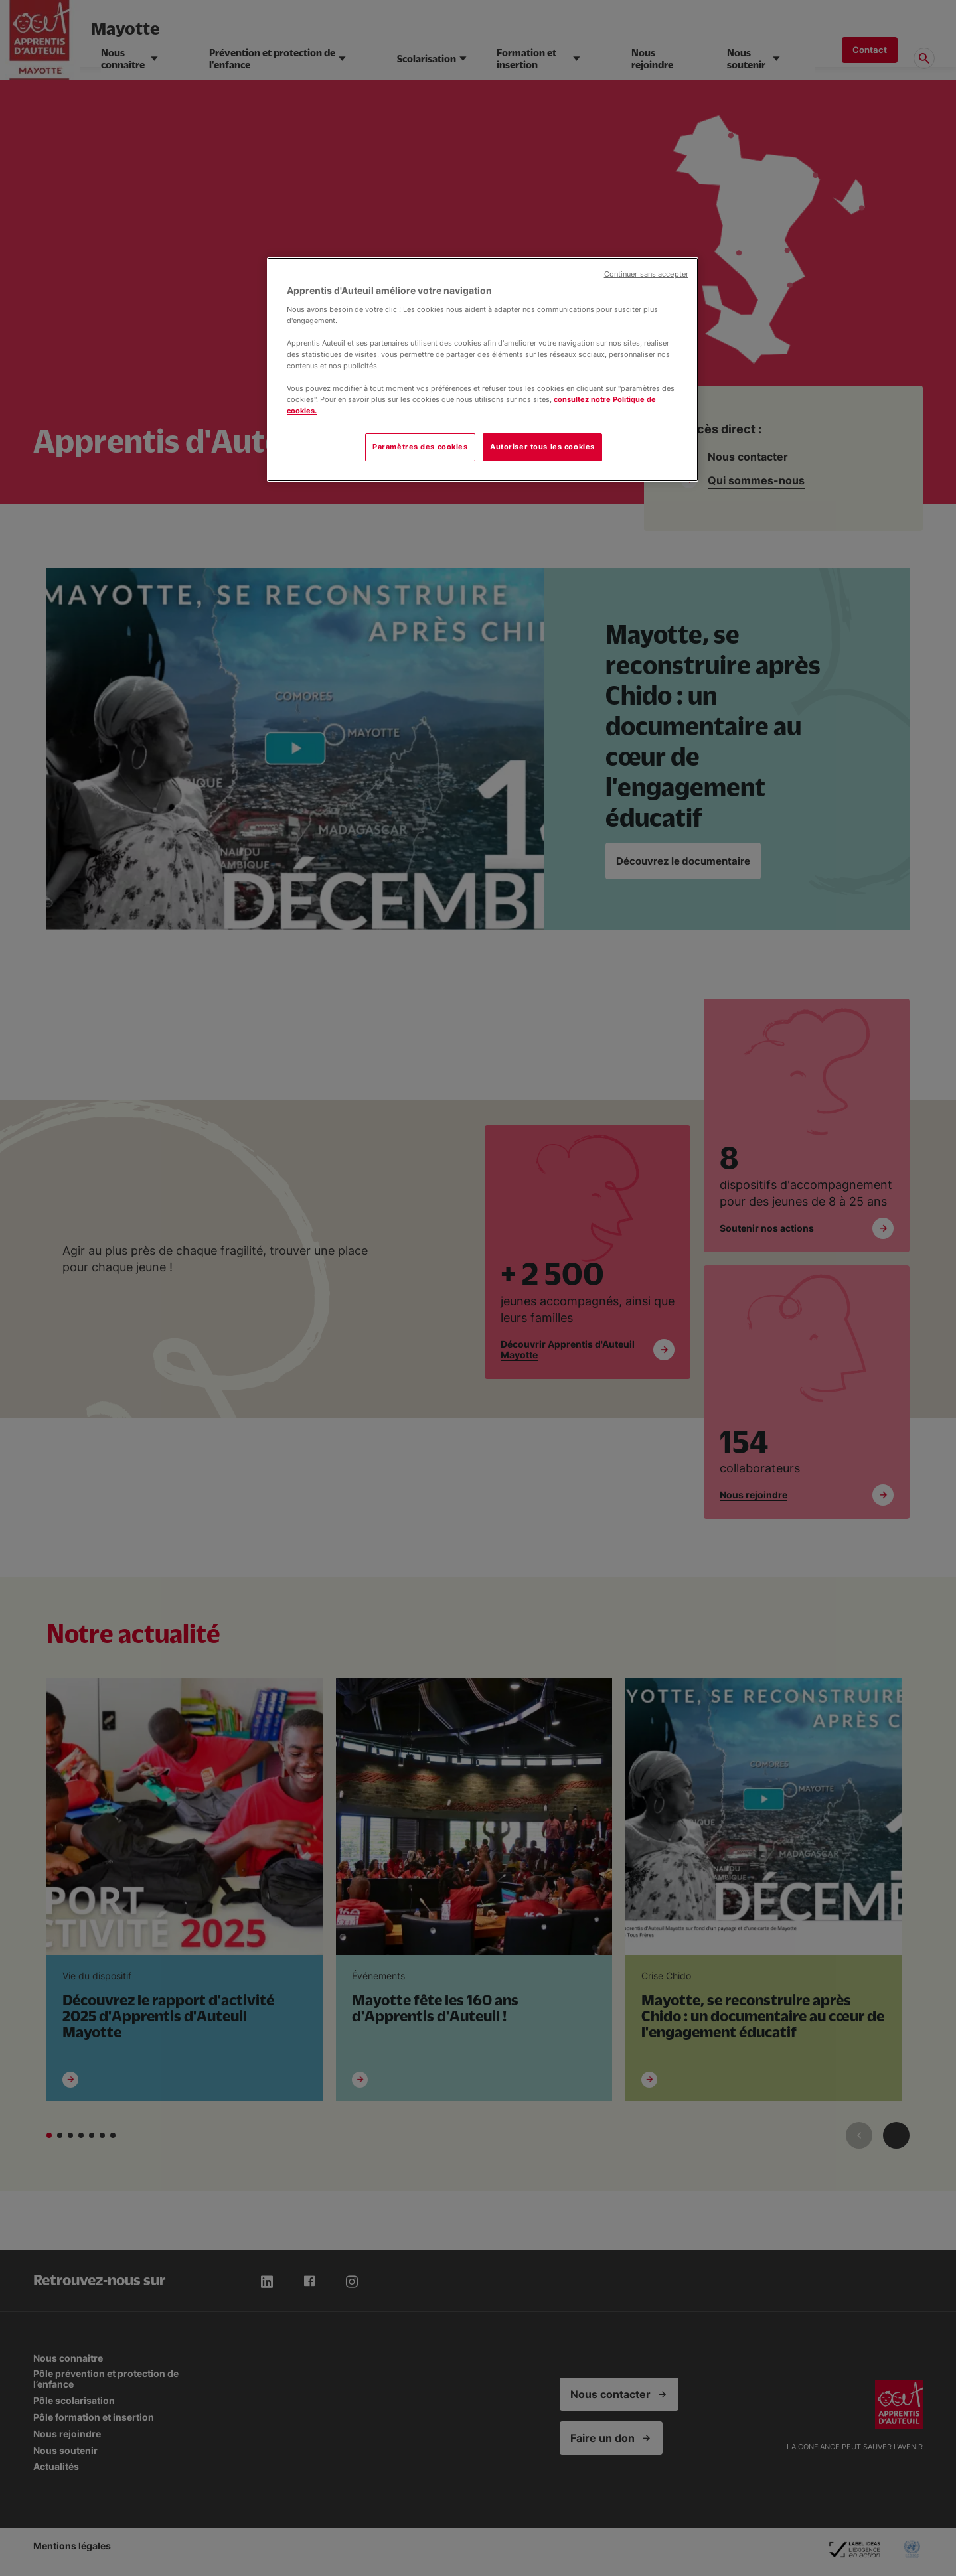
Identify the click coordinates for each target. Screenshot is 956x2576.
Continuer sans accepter (646, 274)
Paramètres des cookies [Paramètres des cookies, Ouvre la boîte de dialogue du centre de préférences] (420, 446)
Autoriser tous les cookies (542, 446)
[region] (482, 369)
